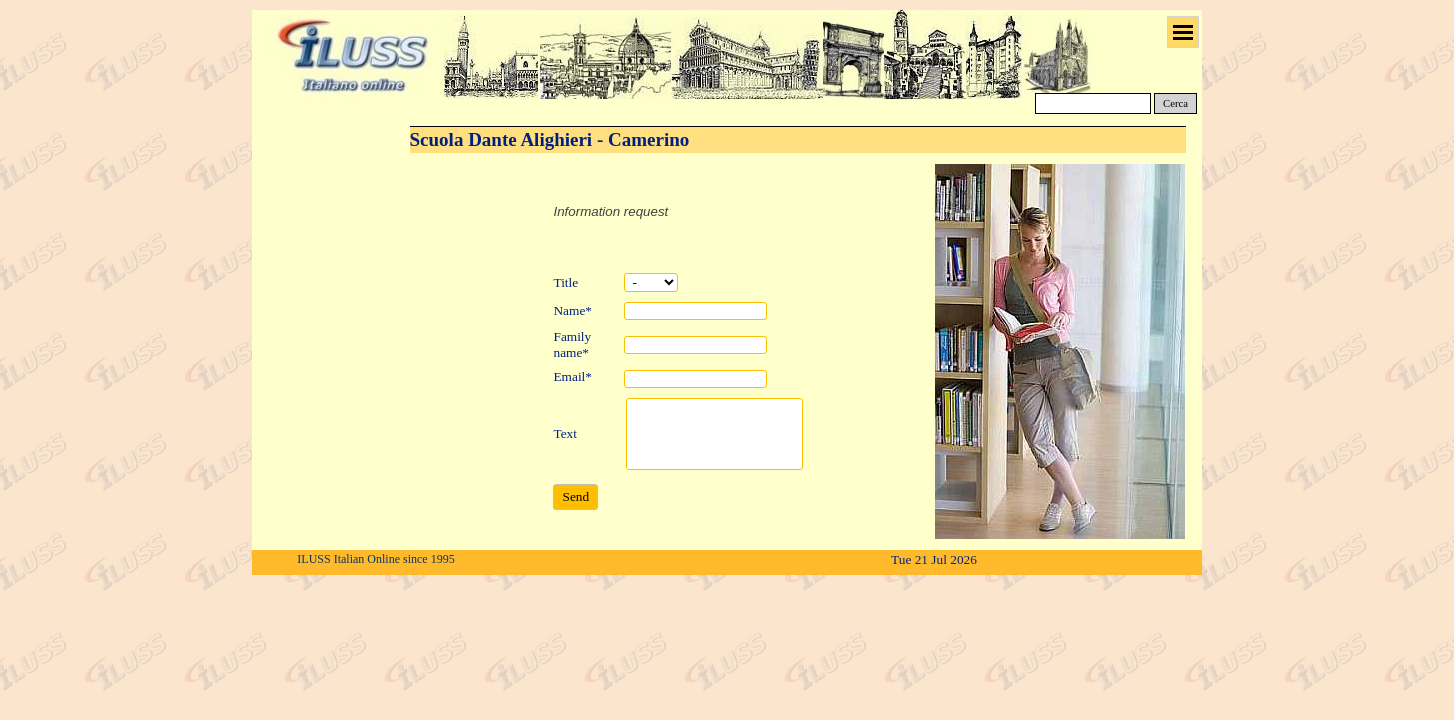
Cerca (1175, 103)
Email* (572, 376)
